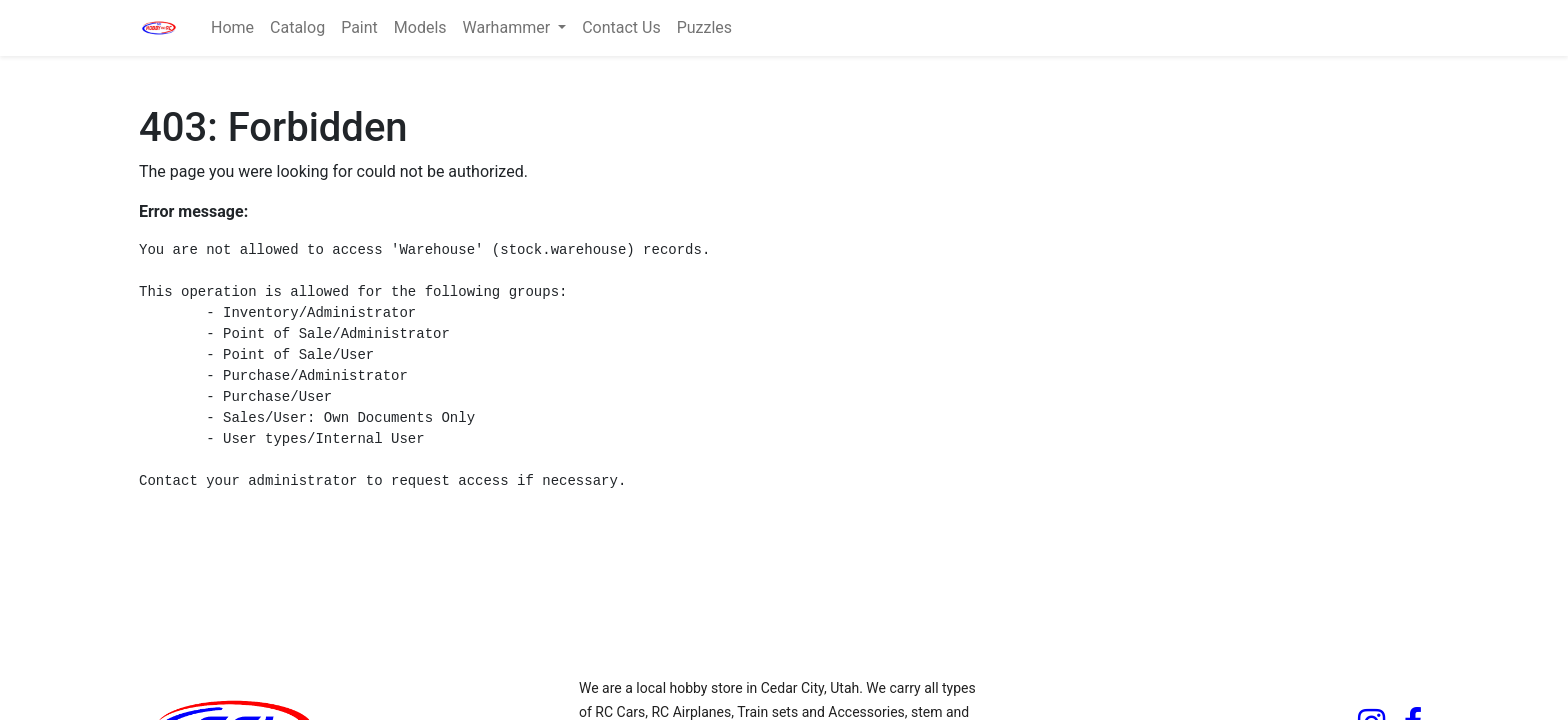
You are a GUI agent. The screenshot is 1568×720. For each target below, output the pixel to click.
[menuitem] (232, 28)
